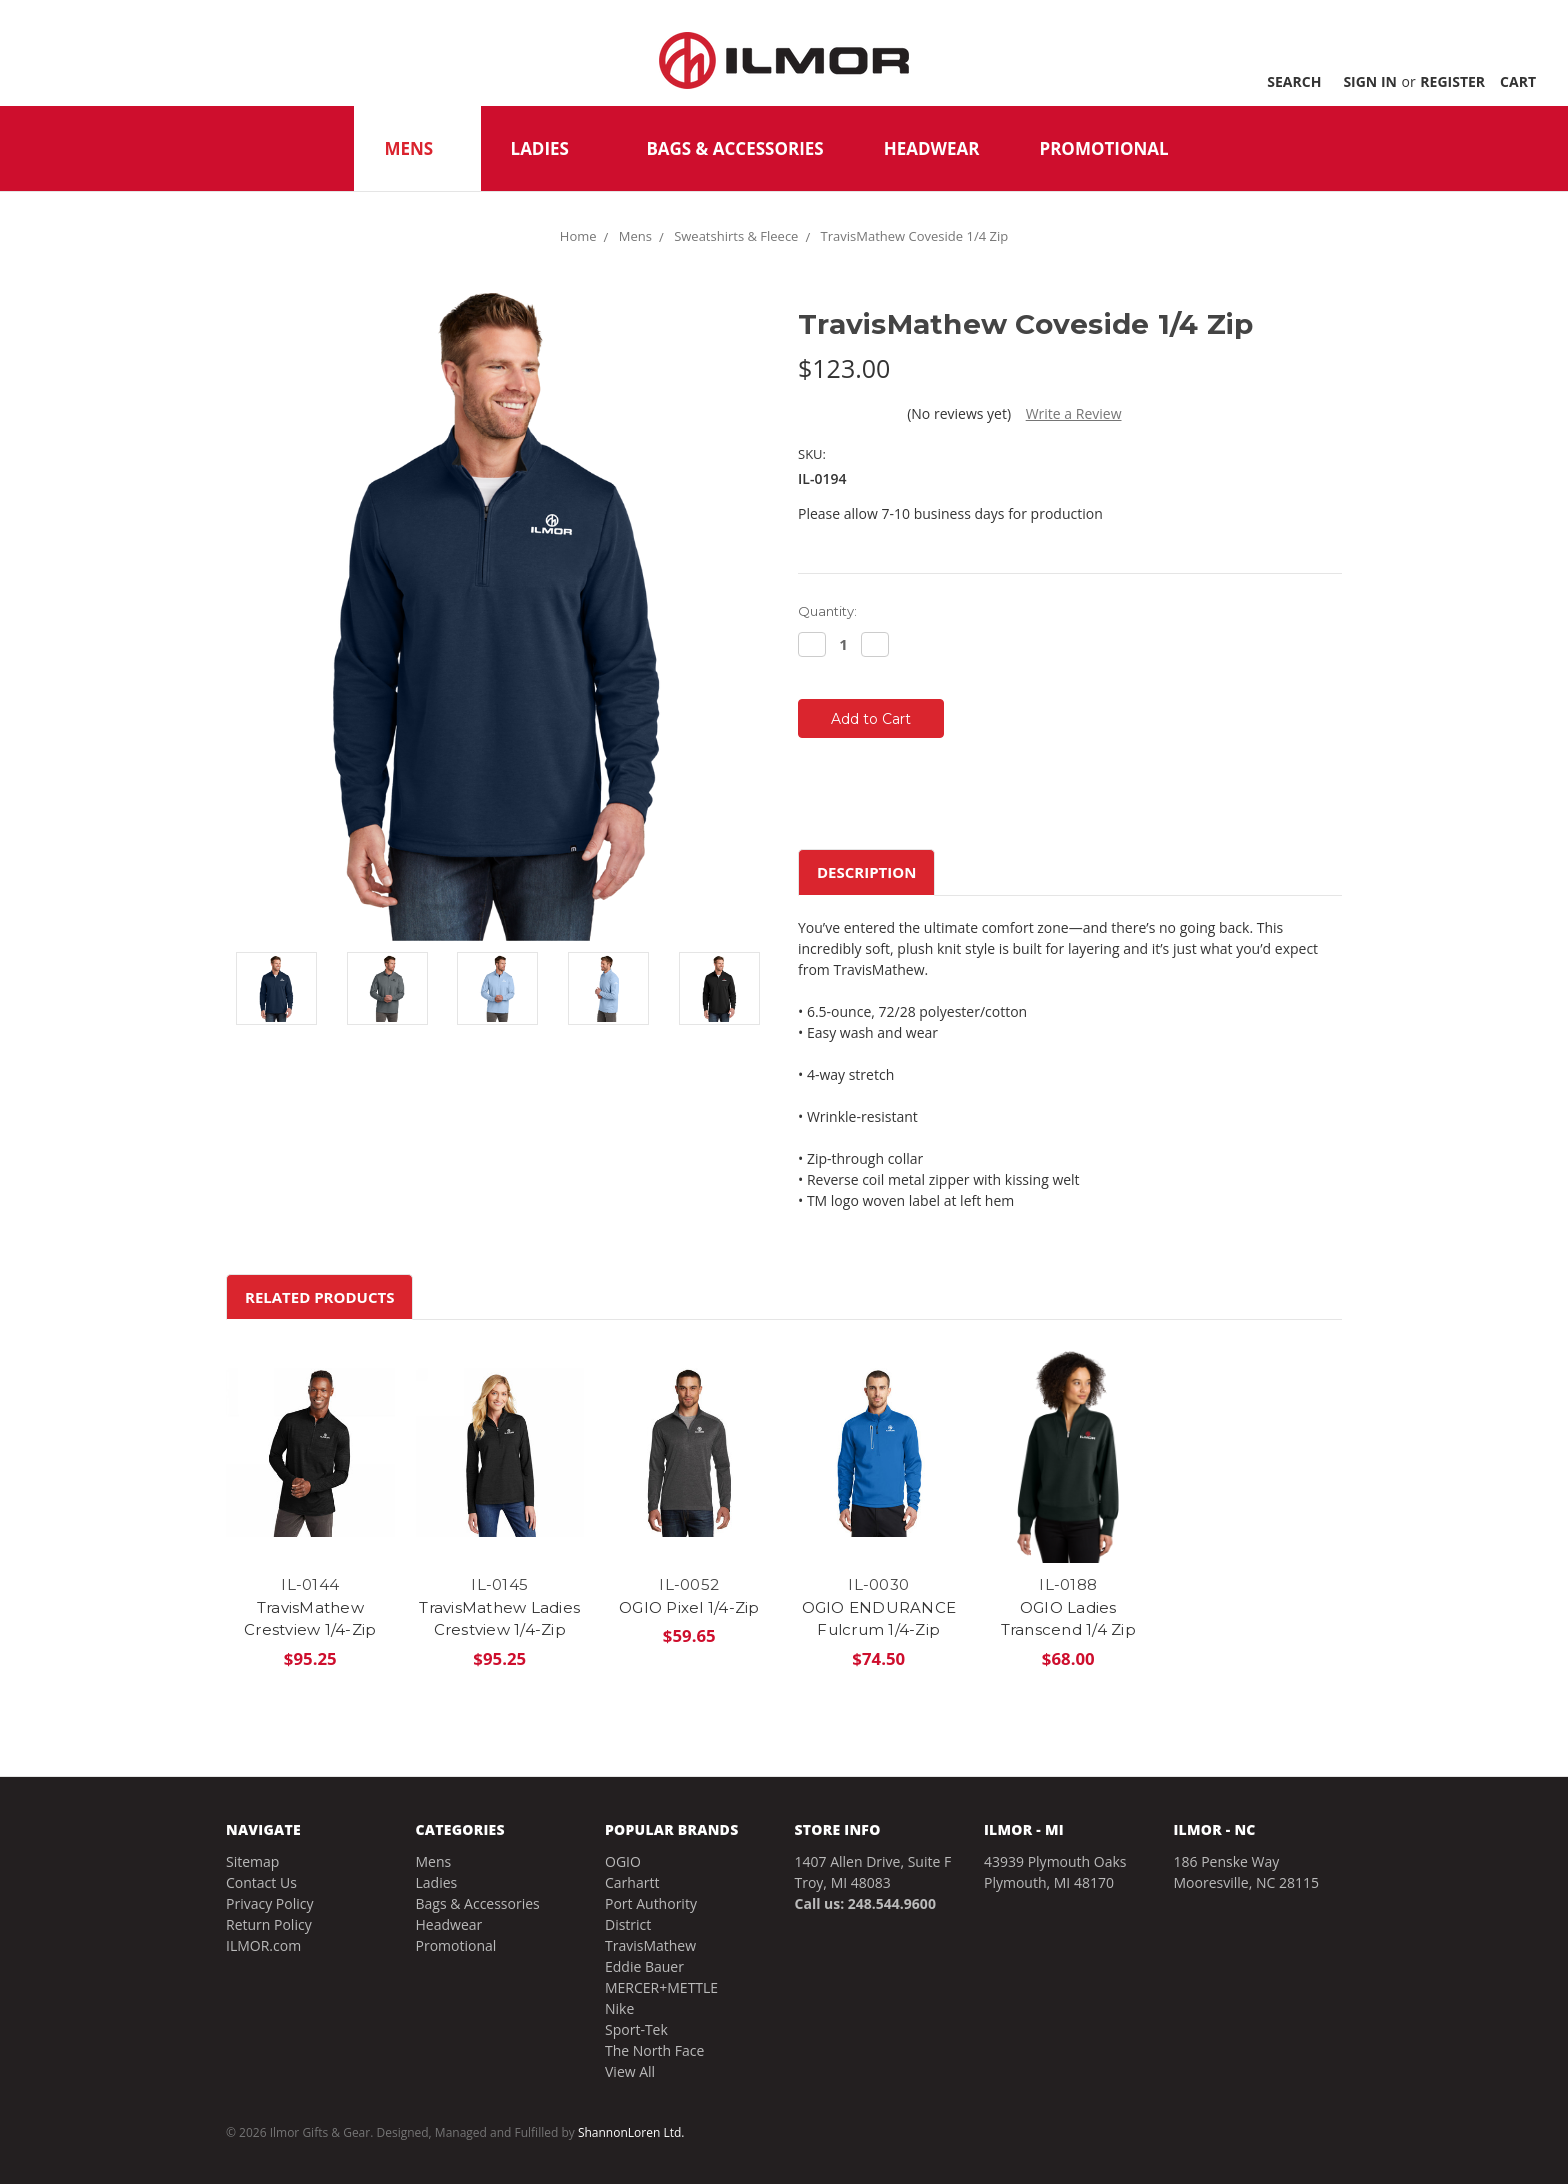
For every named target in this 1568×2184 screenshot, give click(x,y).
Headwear (932, 148)
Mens (417, 148)
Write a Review (1074, 413)
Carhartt (632, 1882)
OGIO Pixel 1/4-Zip (689, 1607)
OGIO (623, 1861)
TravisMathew (650, 1945)
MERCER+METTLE (661, 1987)
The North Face (654, 2050)
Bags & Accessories (734, 148)
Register (1452, 81)
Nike (619, 2008)
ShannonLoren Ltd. (631, 2132)
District (628, 1924)
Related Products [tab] (319, 1297)
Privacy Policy (269, 1903)
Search (1294, 81)
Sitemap (252, 1861)
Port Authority (651, 1903)
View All (630, 2071)
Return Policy (269, 1924)
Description (866, 872)
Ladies (549, 148)
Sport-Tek (636, 2029)
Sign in (1370, 81)
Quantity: (827, 611)
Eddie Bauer (644, 1966)
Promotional (1103, 148)
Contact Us (261, 1882)
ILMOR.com (263, 1945)
